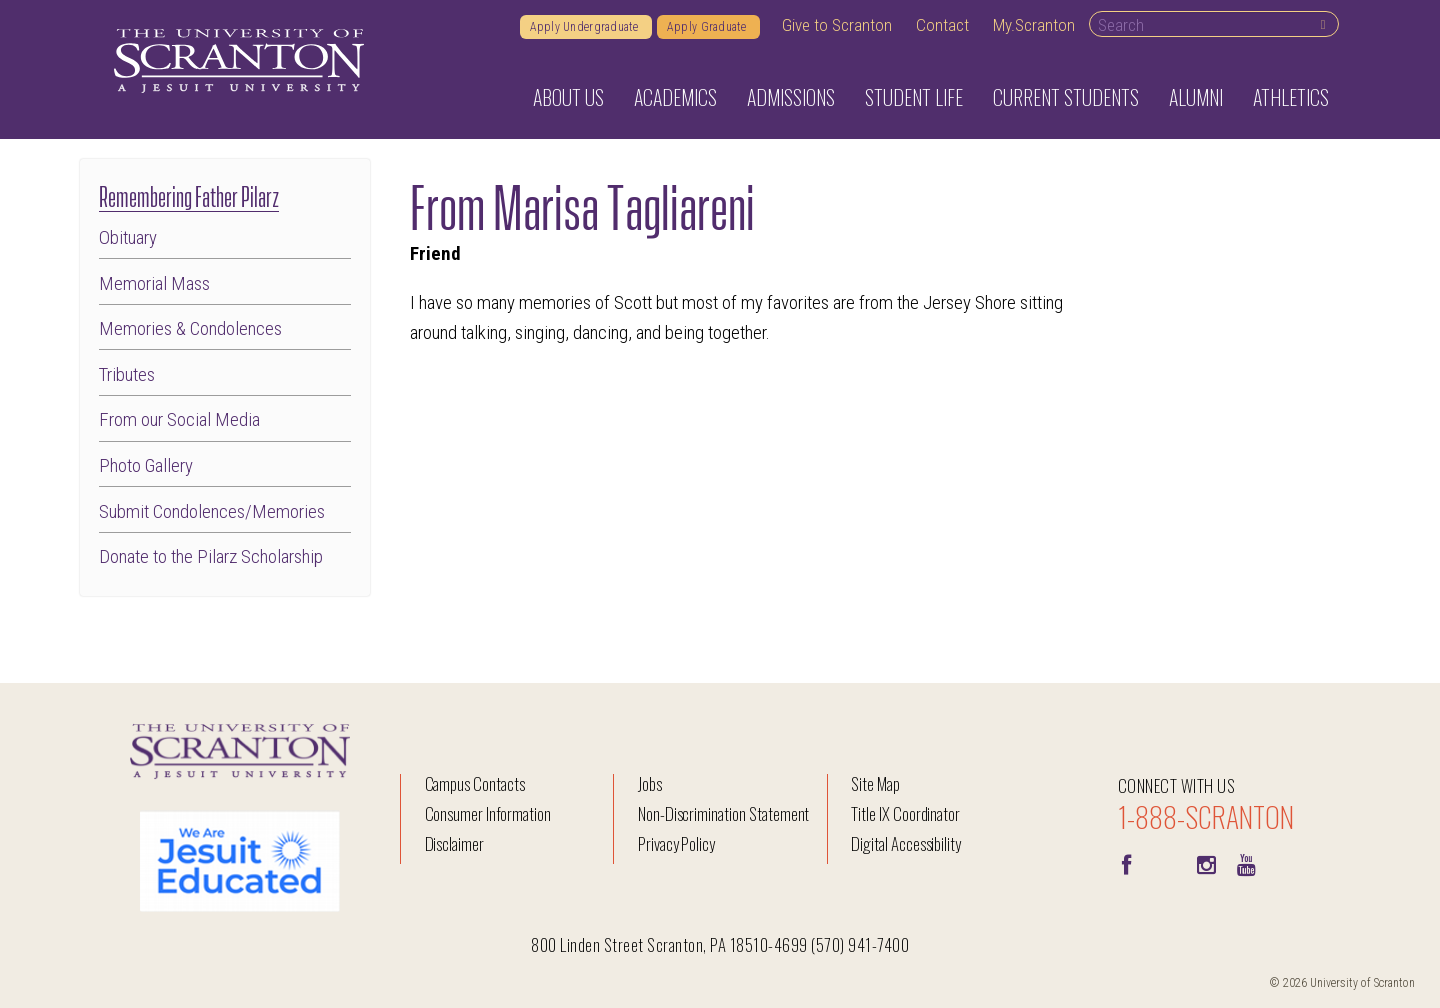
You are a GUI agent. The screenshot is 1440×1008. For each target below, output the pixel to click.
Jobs (650, 783)
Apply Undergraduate (586, 27)
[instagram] (1206, 863)
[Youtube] (1246, 863)
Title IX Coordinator (905, 813)
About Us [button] (568, 97)
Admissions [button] (791, 97)
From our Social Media (179, 420)
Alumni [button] (1196, 97)
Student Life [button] (914, 97)
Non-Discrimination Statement (724, 813)
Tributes (127, 375)
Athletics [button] (1291, 97)
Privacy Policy (676, 843)
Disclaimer (455, 843)
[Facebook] (1126, 863)
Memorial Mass (154, 284)
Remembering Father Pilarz (189, 194)
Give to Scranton (837, 25)
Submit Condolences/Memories (212, 512)
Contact (942, 25)
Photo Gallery (146, 466)
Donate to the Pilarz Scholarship (211, 557)
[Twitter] (1166, 863)
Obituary (128, 238)
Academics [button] (675, 97)
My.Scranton (1034, 25)
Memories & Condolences (190, 329)
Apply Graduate (708, 27)
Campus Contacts (475, 783)
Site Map (875, 783)
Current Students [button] (1066, 97)
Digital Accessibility (906, 843)
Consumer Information (488, 813)
